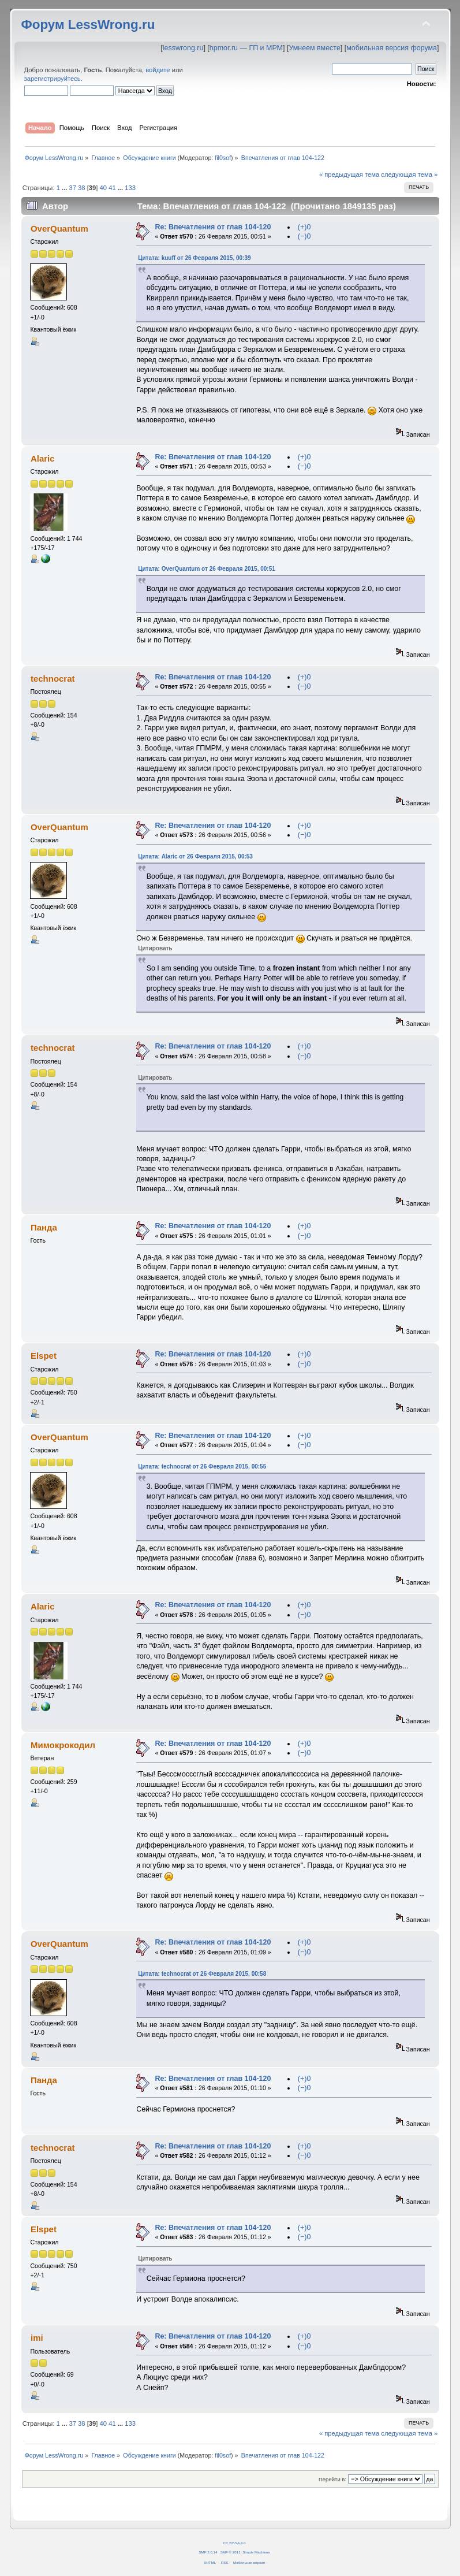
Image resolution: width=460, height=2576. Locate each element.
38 (81, 187)
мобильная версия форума (391, 48)
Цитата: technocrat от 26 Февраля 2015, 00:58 (202, 1974)
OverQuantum (59, 228)
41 (112, 187)
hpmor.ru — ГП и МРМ (246, 48)
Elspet (44, 1356)
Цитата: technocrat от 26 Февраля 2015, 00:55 (202, 1466)
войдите (157, 69)
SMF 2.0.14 (208, 2552)
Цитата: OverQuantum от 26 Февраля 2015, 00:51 (206, 569)
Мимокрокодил (63, 1745)
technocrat (53, 678)
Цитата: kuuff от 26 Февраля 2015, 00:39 (194, 258)
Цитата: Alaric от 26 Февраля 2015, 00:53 (195, 856)
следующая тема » (409, 174)
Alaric (43, 458)
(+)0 (304, 227)
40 (103, 187)
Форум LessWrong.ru (88, 24)
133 (130, 187)
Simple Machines (256, 2552)
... (65, 187)
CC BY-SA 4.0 (234, 2543)
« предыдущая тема (349, 174)
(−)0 (304, 236)
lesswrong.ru (183, 48)
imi (37, 2338)
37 (72, 187)
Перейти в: (332, 2479)
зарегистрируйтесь (52, 78)
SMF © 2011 (230, 2552)
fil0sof (223, 157)
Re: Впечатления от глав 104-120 (213, 227)
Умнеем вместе (314, 48)
